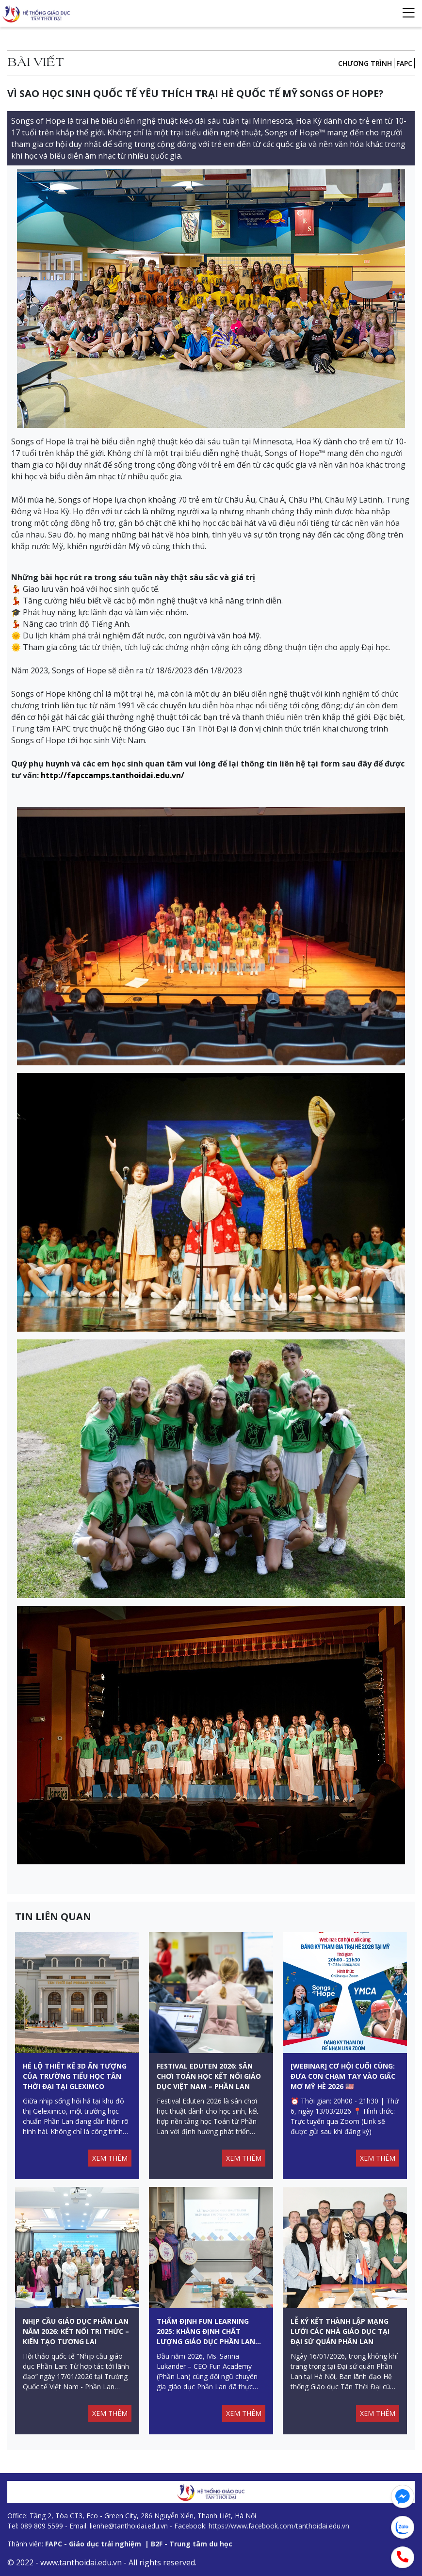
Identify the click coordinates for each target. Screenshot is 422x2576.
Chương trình (365, 63)
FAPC (404, 63)
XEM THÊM (110, 2158)
